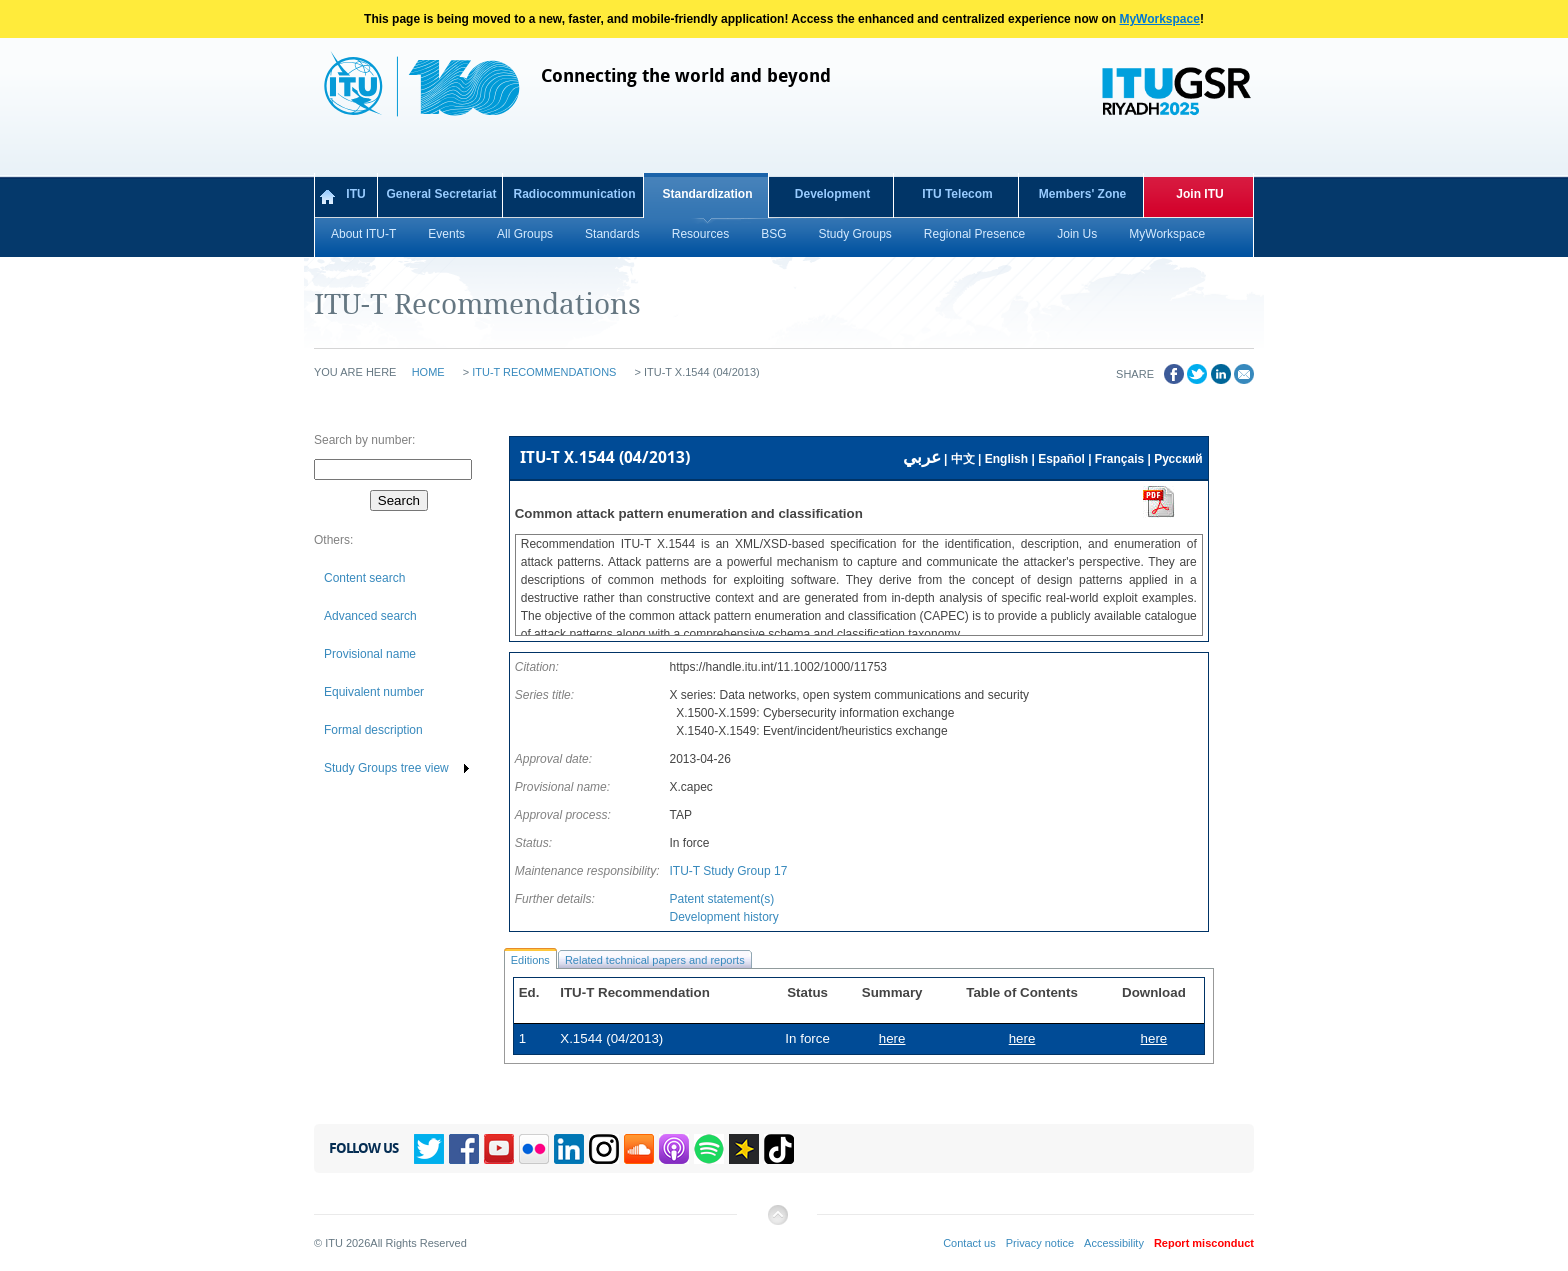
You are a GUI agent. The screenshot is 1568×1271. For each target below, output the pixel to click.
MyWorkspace (1159, 19)
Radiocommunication (574, 194)
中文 (963, 459)
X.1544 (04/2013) (611, 1038)
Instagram (604, 1149)
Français (1119, 459)
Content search (364, 578)
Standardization (707, 194)
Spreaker (744, 1149)
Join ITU (1199, 194)
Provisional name (370, 654)
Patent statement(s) (721, 899)
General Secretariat (441, 194)
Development (832, 194)
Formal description (373, 730)
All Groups (525, 234)
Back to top (777, 1222)
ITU (355, 194)
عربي (922, 457)
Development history (723, 917)
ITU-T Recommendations (544, 372)
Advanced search (370, 616)
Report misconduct (1204, 1243)
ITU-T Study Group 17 (728, 871)
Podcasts (674, 1149)
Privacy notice (1040, 1243)
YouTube (499, 1149)
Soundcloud (639, 1149)
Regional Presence (974, 234)
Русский (1178, 459)
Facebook (464, 1149)
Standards (612, 234)
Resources (700, 234)
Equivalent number (374, 692)
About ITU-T (363, 234)
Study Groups (854, 234)
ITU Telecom (957, 194)
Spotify (709, 1149)
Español (1061, 459)
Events (446, 234)
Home (428, 372)
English (1006, 459)
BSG (773, 234)
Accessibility (1114, 1243)
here (1154, 1038)
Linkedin (569, 1149)
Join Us (1077, 234)
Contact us (969, 1243)
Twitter (429, 1149)
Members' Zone (1083, 194)
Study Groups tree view (386, 768)
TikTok (779, 1149)
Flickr (534, 1149)
